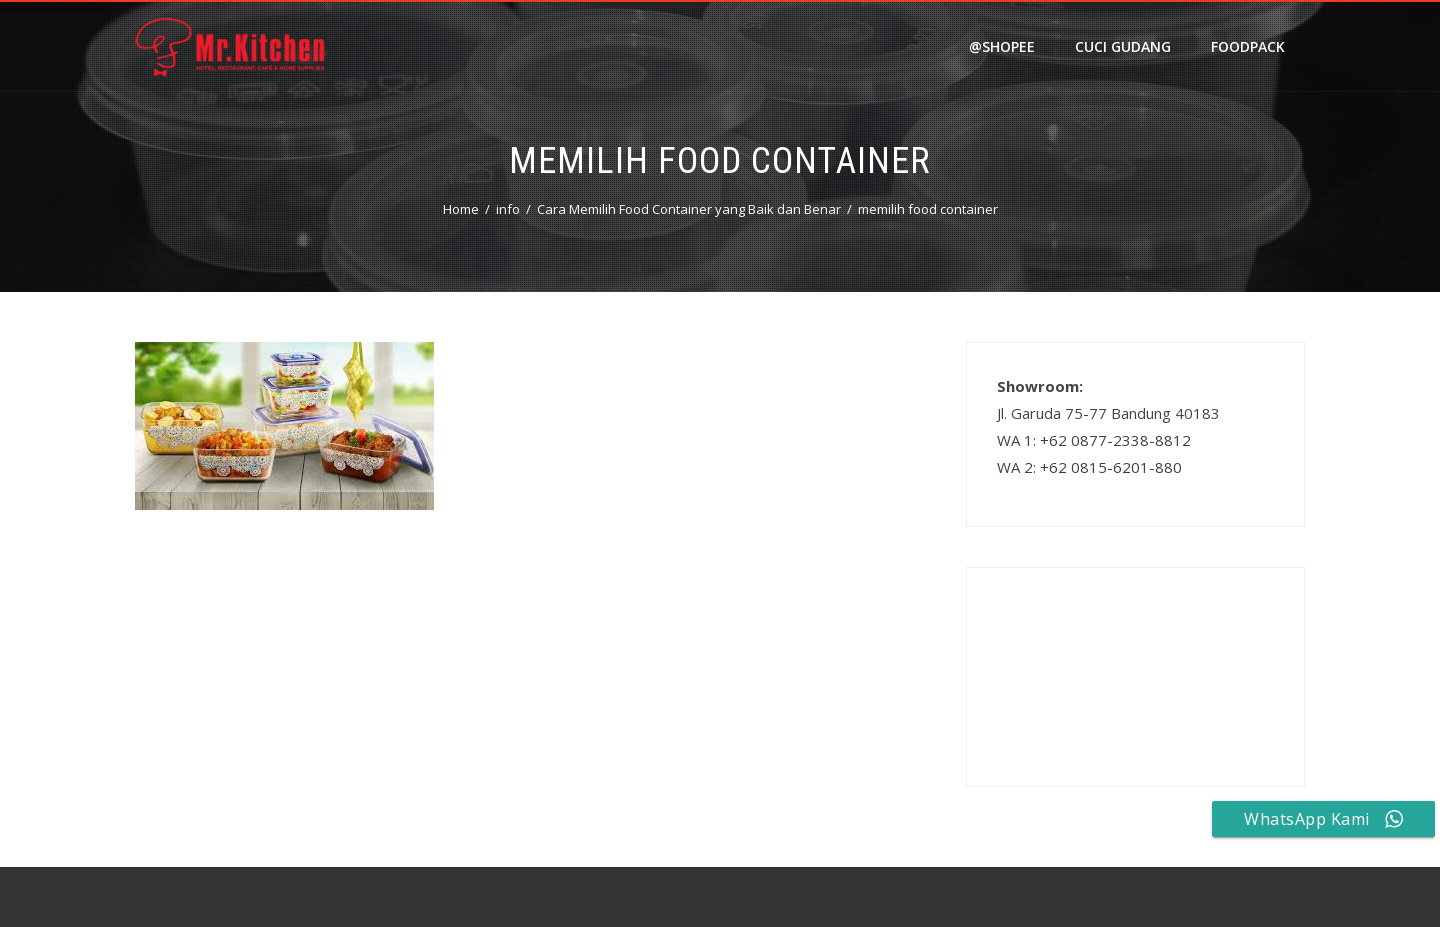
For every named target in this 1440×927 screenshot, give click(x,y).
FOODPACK (1248, 46)
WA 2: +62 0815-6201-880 (1089, 467)
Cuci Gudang (1123, 46)
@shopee (1002, 46)
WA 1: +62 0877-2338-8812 (1094, 440)
